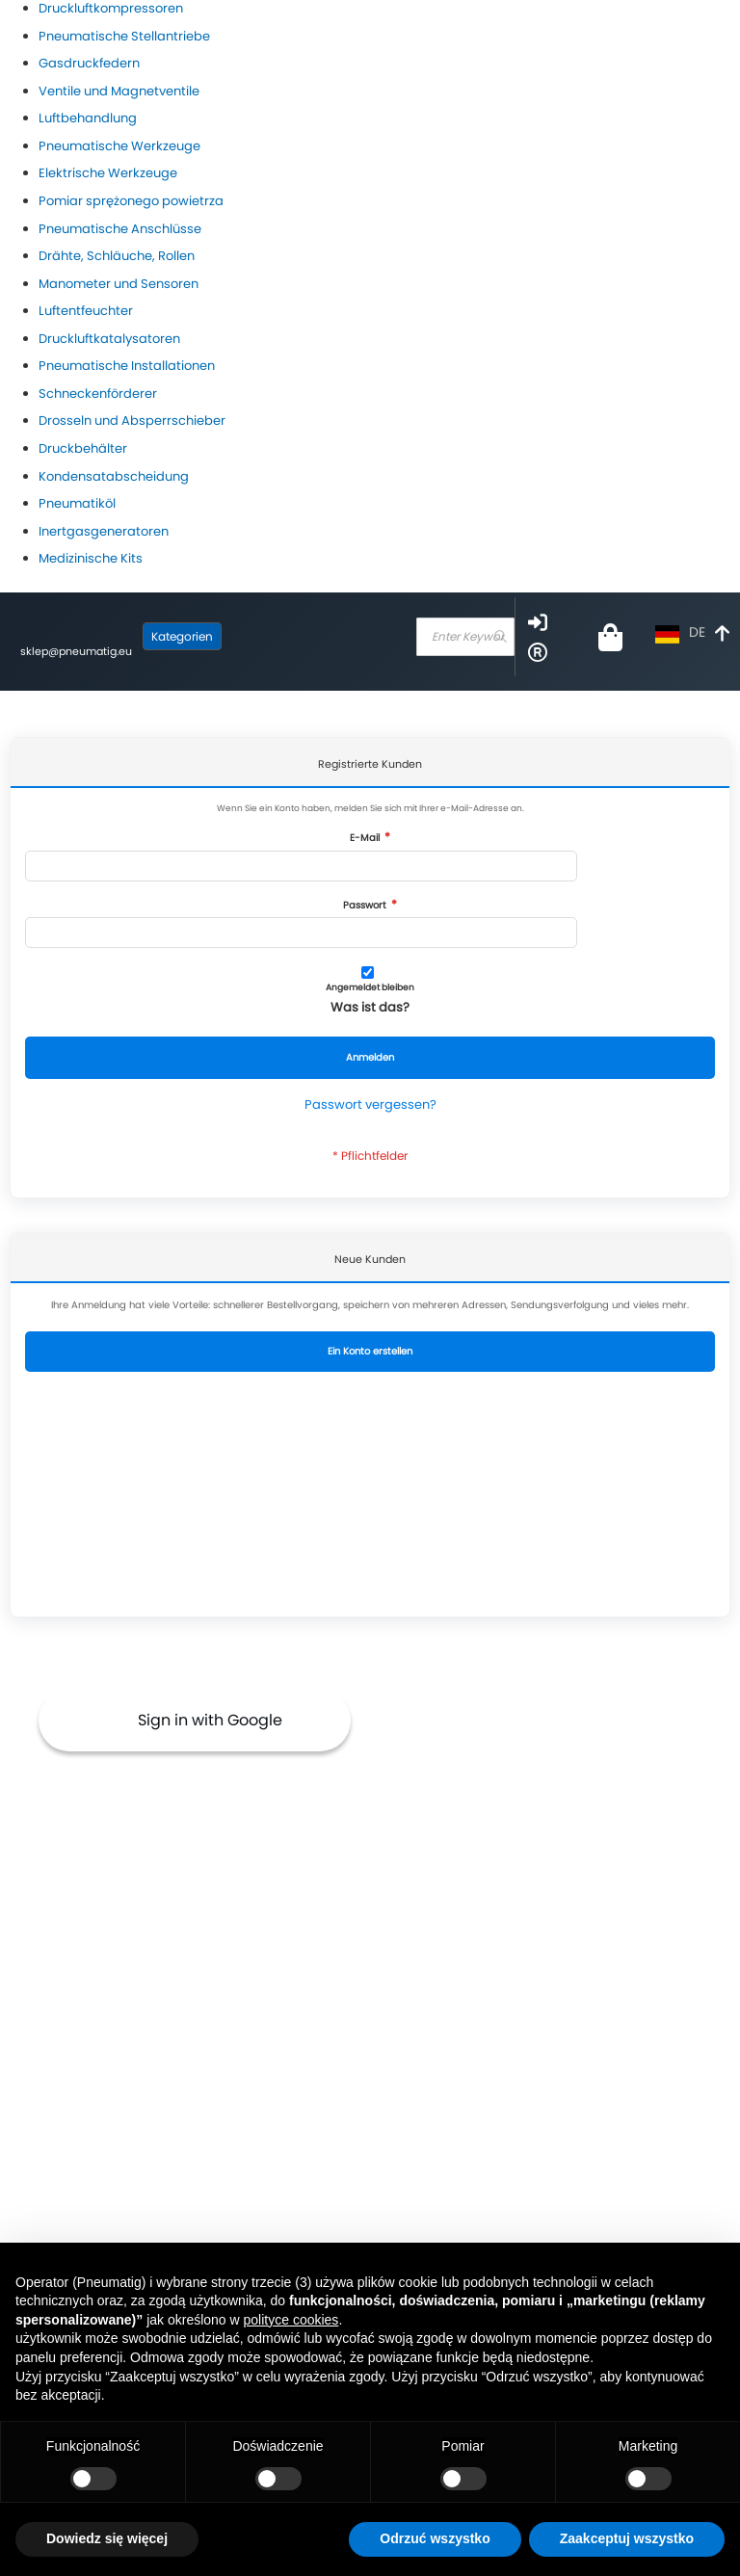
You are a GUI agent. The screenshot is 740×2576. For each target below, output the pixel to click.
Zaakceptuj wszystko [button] (627, 2538)
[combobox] (465, 637)
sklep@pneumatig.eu (76, 651)
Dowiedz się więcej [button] (107, 2538)
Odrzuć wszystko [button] (434, 2538)
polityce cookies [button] (291, 2319)
